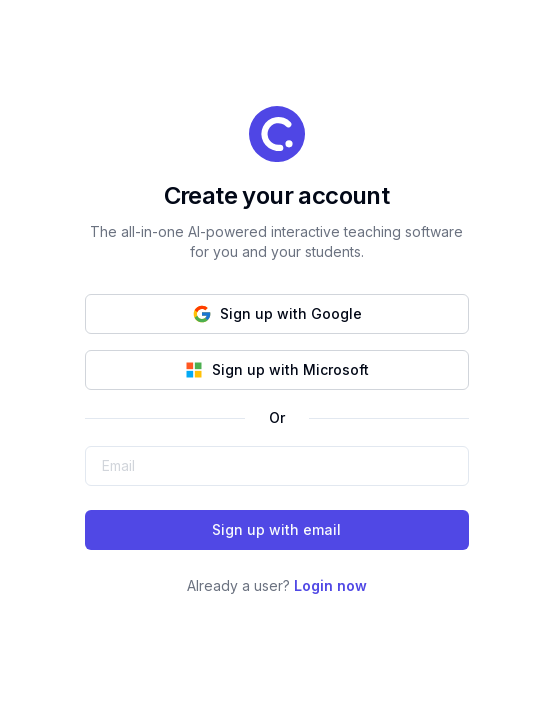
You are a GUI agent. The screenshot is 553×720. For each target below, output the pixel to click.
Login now (330, 585)
